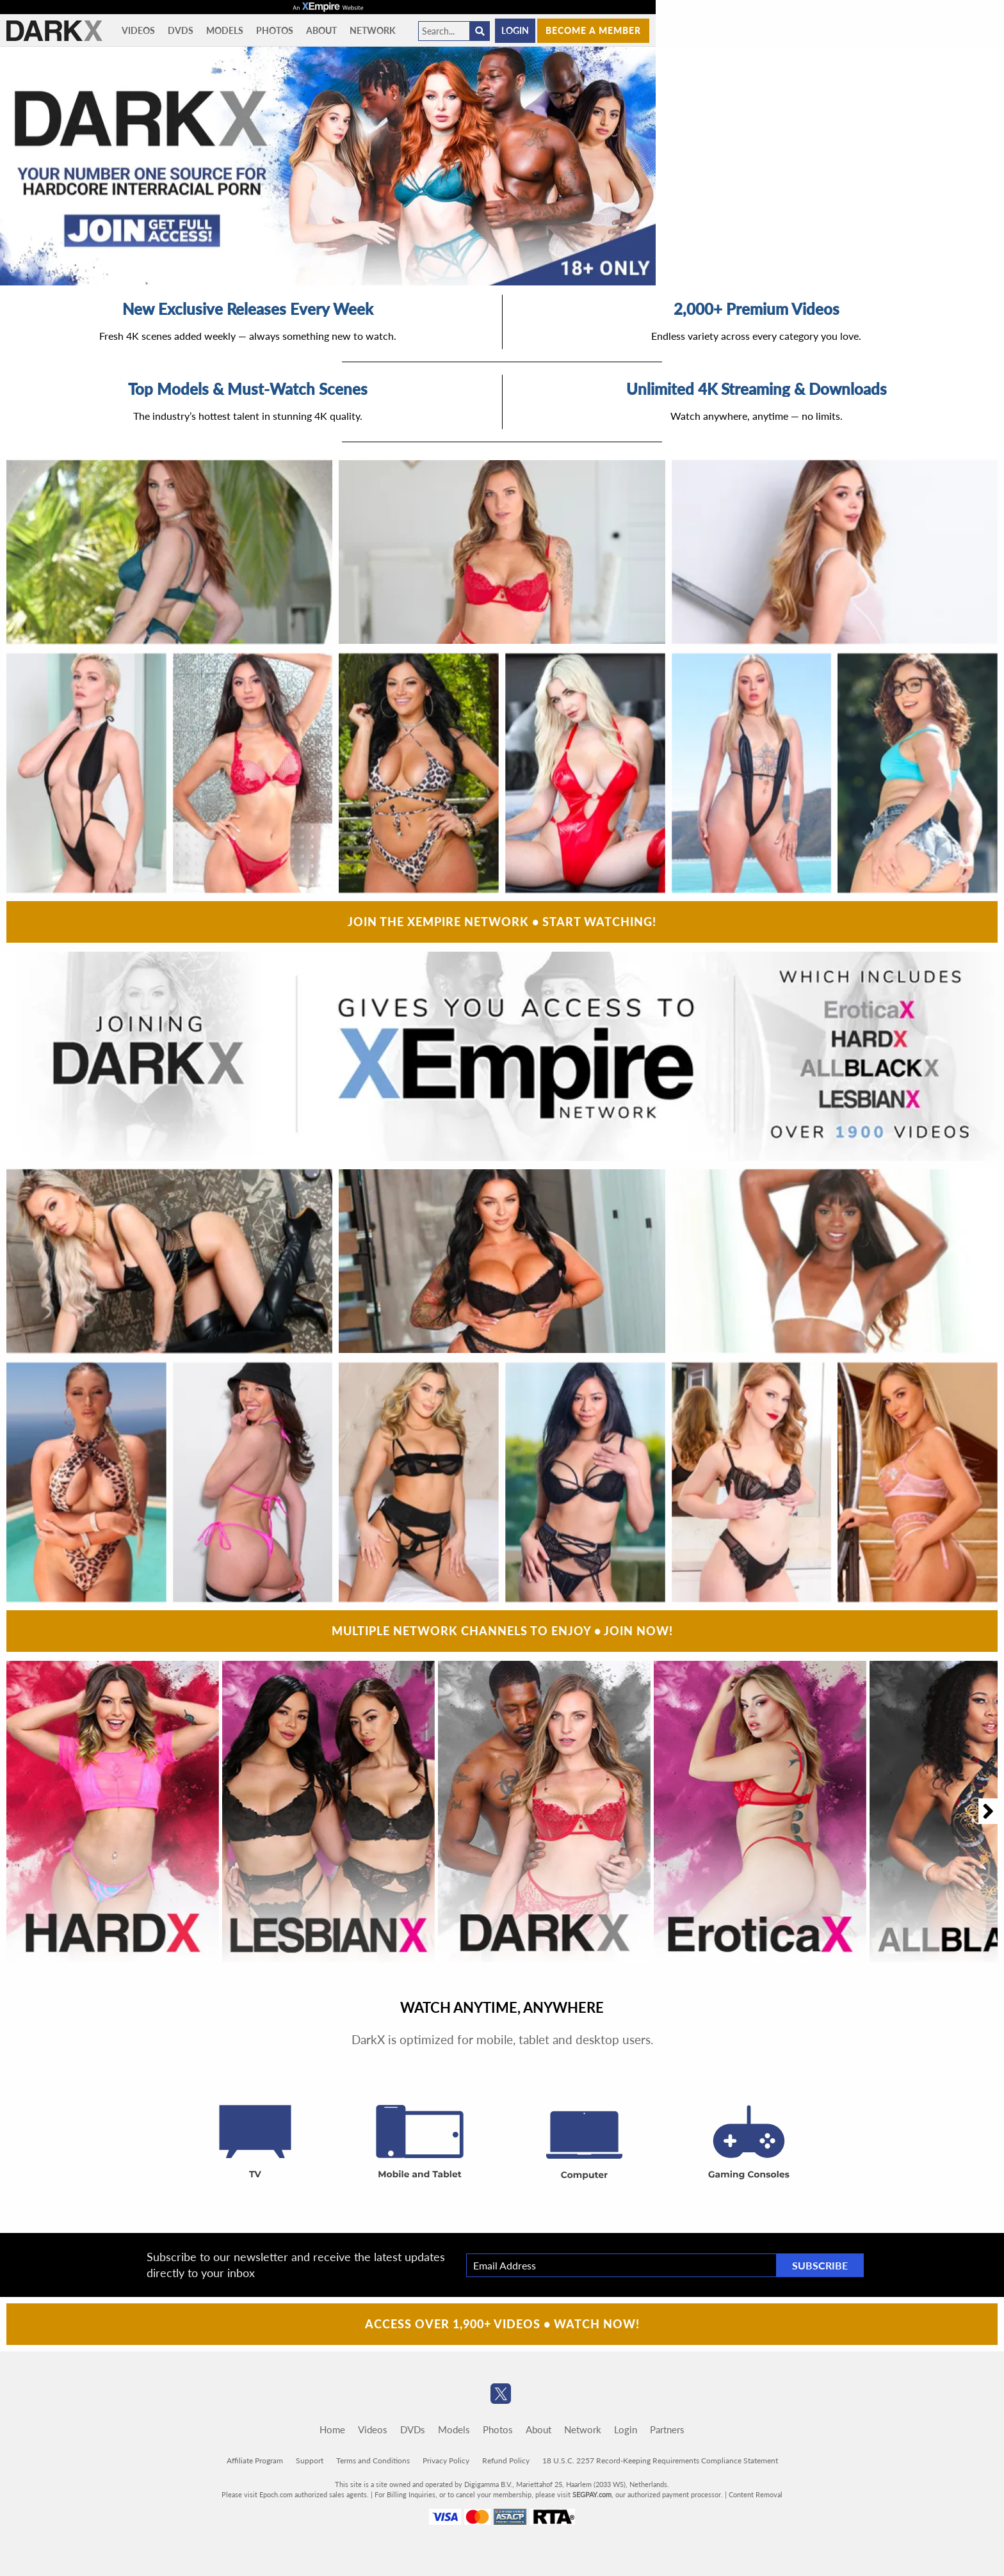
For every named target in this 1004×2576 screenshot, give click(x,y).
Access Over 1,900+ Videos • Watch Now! (502, 2324)
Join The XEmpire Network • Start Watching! (502, 922)
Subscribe (820, 2265)
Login (515, 30)
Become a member (593, 30)
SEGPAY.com (591, 2494)
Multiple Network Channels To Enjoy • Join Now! (502, 1631)
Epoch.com (276, 2494)
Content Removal (755, 2494)
